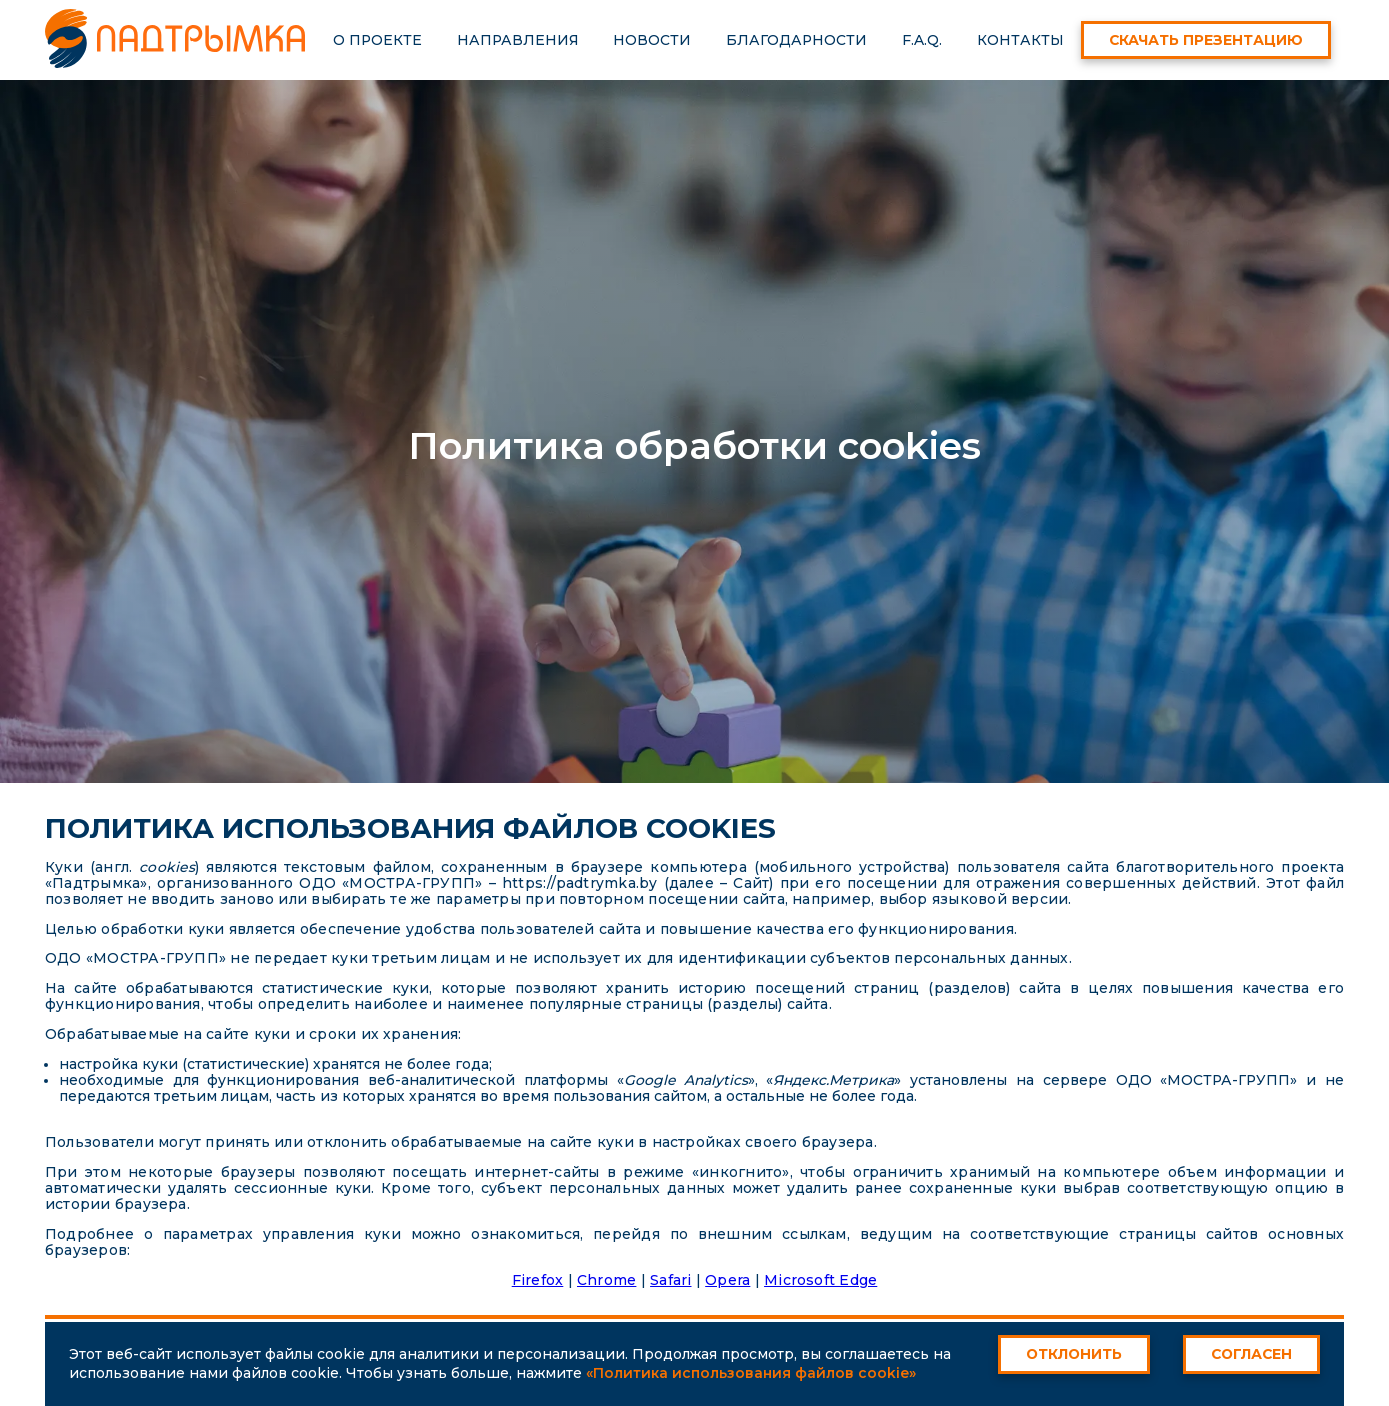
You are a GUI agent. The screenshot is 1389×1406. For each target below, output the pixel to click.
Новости (652, 40)
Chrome (606, 1280)
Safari (670, 1280)
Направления (518, 40)
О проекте (377, 40)
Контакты (1020, 40)
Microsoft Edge (820, 1280)
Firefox (538, 1280)
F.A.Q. (922, 40)
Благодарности (796, 40)
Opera (727, 1280)
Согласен (1251, 1354)
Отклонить (1074, 1354)
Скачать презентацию (1206, 40)
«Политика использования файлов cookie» (751, 1373)
